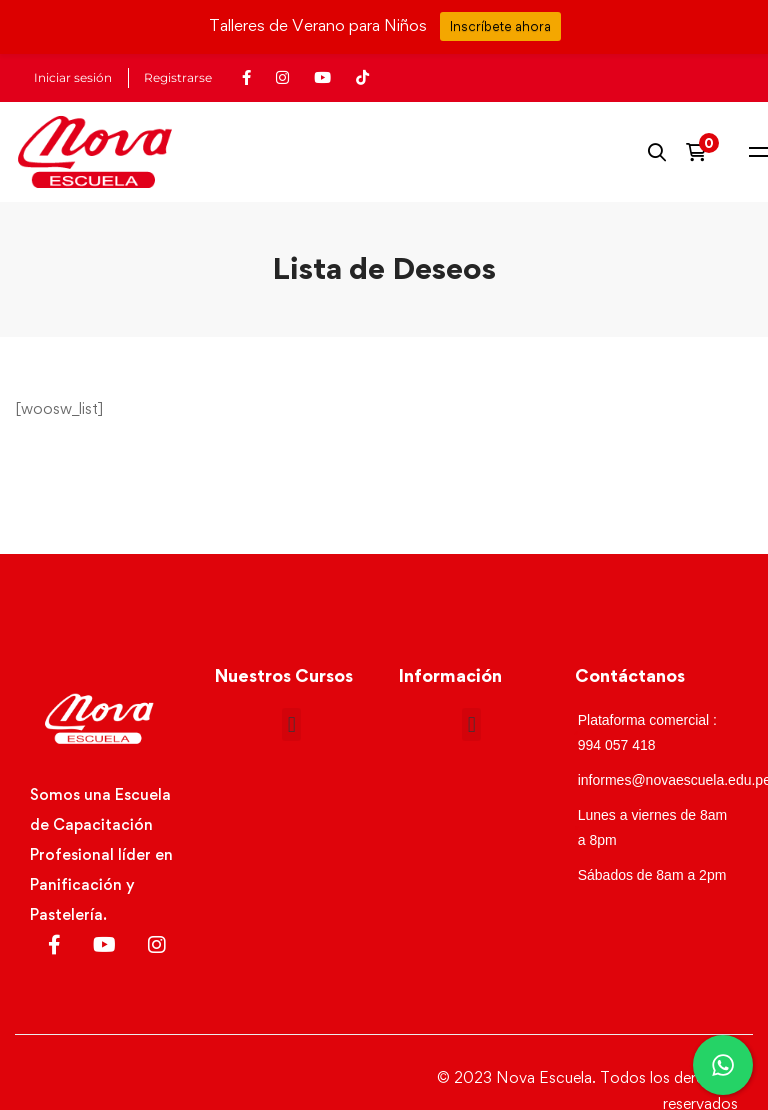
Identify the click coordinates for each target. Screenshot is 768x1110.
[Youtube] (104, 945)
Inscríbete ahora (500, 26)
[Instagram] (157, 945)
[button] (291, 724)
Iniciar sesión (73, 78)
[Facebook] (54, 945)
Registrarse (178, 78)
